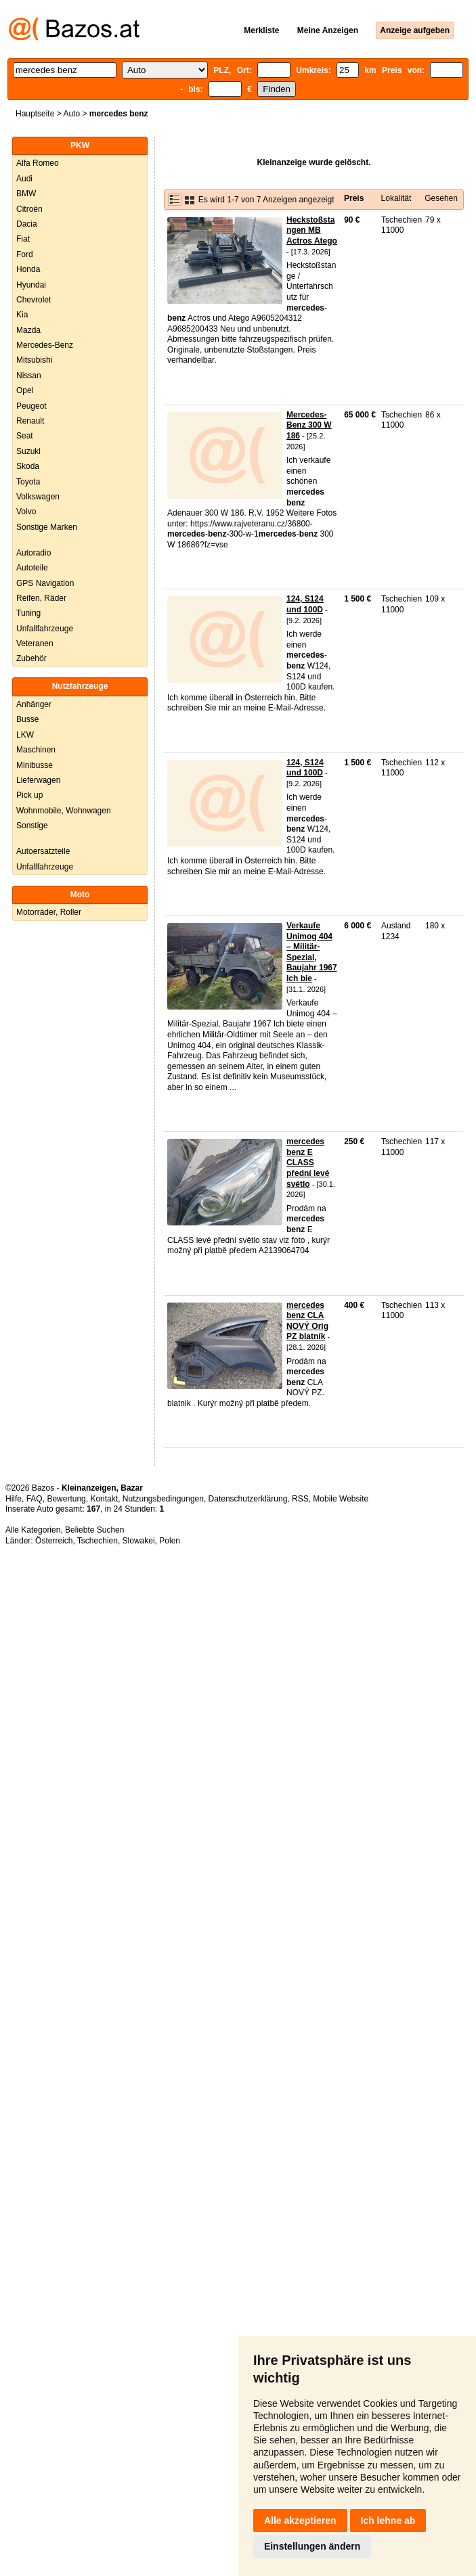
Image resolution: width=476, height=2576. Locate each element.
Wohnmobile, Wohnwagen (63, 810)
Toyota (28, 482)
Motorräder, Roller (48, 912)
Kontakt (104, 1499)
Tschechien (97, 1540)
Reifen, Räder (41, 598)
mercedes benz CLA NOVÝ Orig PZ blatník (307, 1321)
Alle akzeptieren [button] (300, 2520)
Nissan (28, 375)
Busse (27, 719)
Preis (354, 198)
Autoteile (32, 567)
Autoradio (33, 553)
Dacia (26, 224)
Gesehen (441, 198)
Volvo (26, 511)
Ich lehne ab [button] (388, 2520)
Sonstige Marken (46, 527)
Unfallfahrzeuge (44, 628)
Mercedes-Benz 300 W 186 (309, 425)
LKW (25, 735)
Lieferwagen (38, 780)
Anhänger (33, 704)
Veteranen (34, 643)
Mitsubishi (34, 360)
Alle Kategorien (32, 1530)
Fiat (23, 239)
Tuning (28, 613)
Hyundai (31, 285)
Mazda (28, 330)
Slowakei (139, 1540)
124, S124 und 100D (305, 604)
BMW (26, 193)
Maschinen (36, 749)
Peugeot (31, 406)
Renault (30, 421)
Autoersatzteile (43, 851)
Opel (24, 390)
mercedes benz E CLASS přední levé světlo (307, 1162)
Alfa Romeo (37, 163)
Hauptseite (35, 113)
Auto (71, 113)
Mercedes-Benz (44, 345)
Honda (28, 269)
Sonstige (32, 825)
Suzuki (28, 451)
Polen (169, 1540)
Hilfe (13, 1499)
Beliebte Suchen (94, 1530)
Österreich (53, 1540)
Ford (24, 254)
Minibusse (34, 765)
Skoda (27, 466)
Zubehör (31, 658)
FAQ (34, 1499)
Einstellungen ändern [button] (312, 2546)
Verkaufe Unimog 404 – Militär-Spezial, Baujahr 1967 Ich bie (311, 952)
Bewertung (66, 1499)
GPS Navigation (45, 583)
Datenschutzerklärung (248, 1499)
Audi (24, 178)
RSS (300, 1499)
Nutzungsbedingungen (163, 1499)
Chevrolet (33, 299)
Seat (24, 435)
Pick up (29, 795)
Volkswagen (38, 496)
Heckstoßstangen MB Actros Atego (311, 230)
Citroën (29, 209)
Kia (22, 314)
